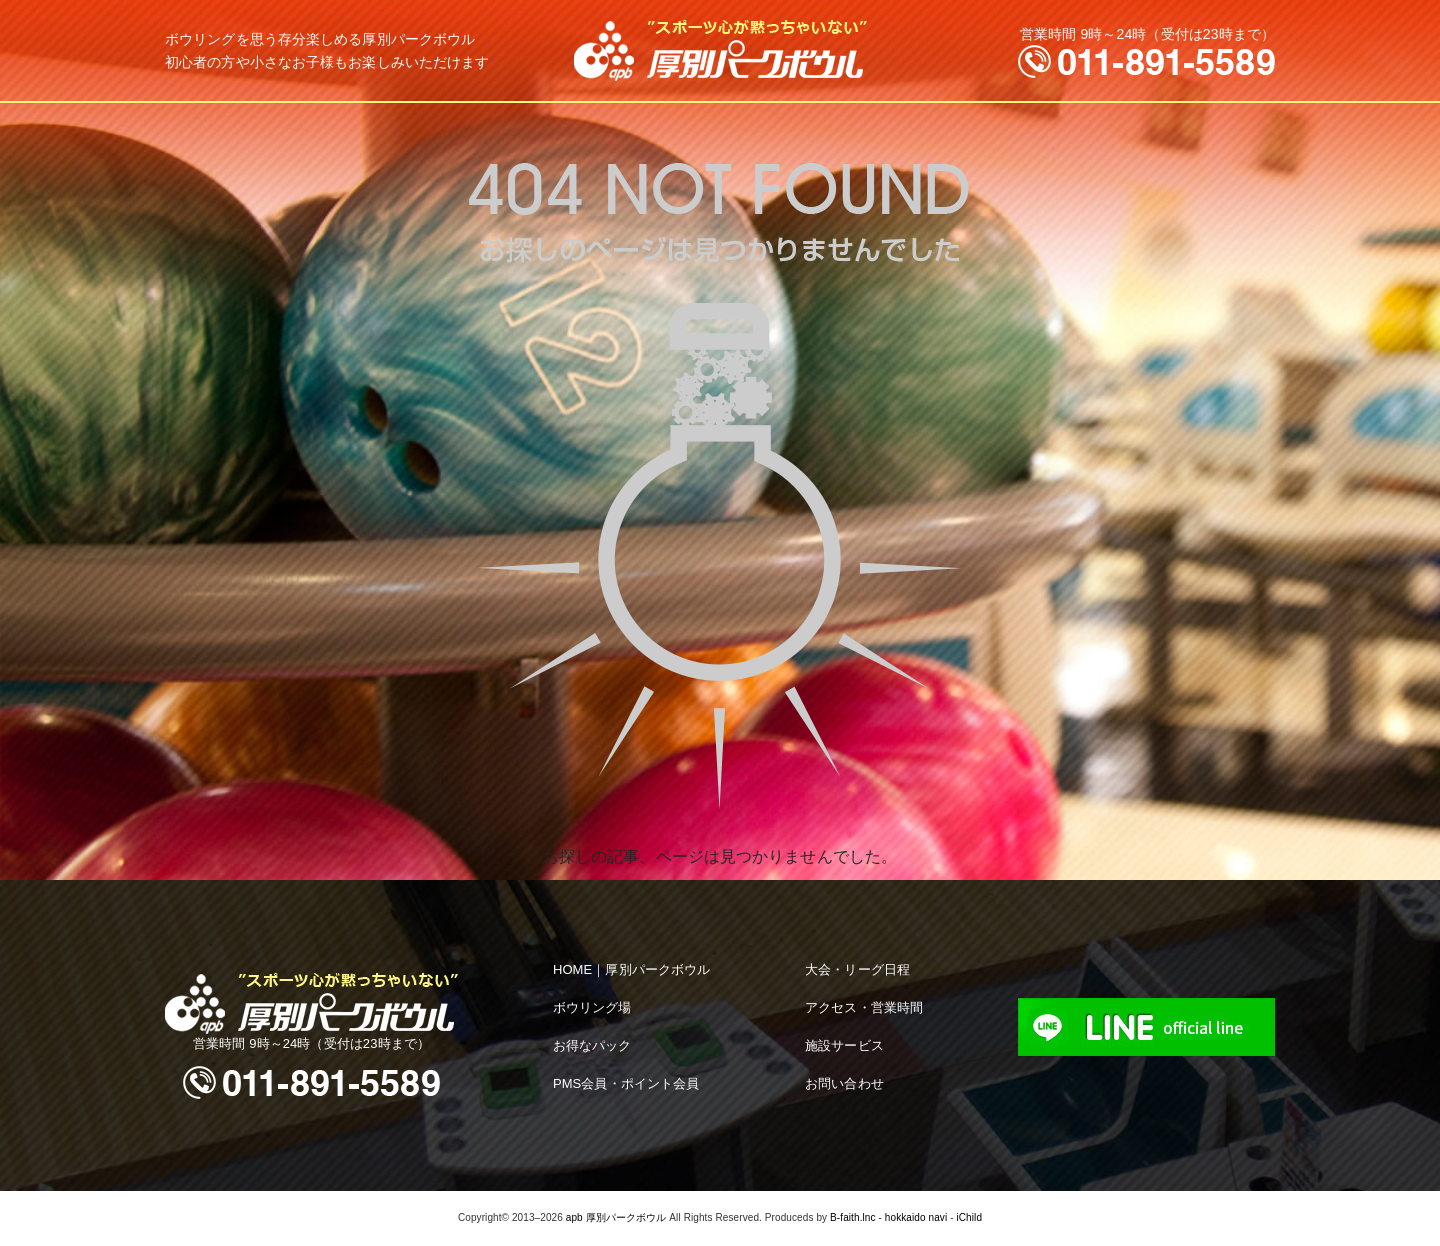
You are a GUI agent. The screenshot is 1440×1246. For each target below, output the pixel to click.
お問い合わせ (844, 1083)
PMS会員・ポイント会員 (626, 1083)
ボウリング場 (592, 1007)
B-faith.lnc (853, 1217)
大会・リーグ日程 (857, 969)
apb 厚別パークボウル (616, 1217)
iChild (969, 1217)
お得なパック (592, 1045)
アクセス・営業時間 (864, 1007)
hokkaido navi (916, 1217)
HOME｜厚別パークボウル (631, 969)
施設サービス (844, 1045)
